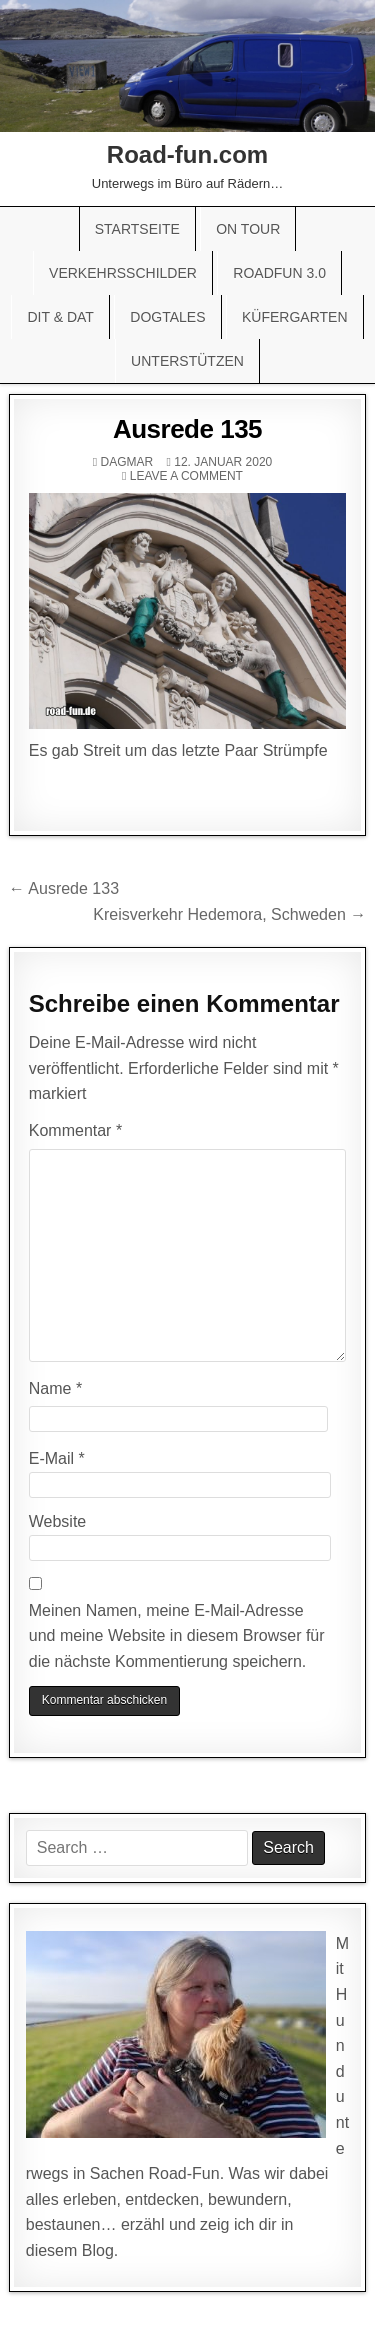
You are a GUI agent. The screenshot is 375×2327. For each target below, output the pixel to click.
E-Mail (57, 1458)
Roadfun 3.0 (279, 273)
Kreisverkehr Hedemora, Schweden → (229, 914)
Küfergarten (295, 317)
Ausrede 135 (187, 429)
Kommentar (75, 1130)
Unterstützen (187, 361)
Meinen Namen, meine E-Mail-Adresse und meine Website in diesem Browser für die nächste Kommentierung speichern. (177, 1636)
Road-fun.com (187, 154)
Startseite (137, 229)
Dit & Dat (60, 317)
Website (58, 1521)
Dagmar (126, 462)
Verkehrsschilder (123, 273)
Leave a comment (186, 476)
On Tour (248, 229)
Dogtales (167, 317)
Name (55, 1388)
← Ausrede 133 (64, 888)
